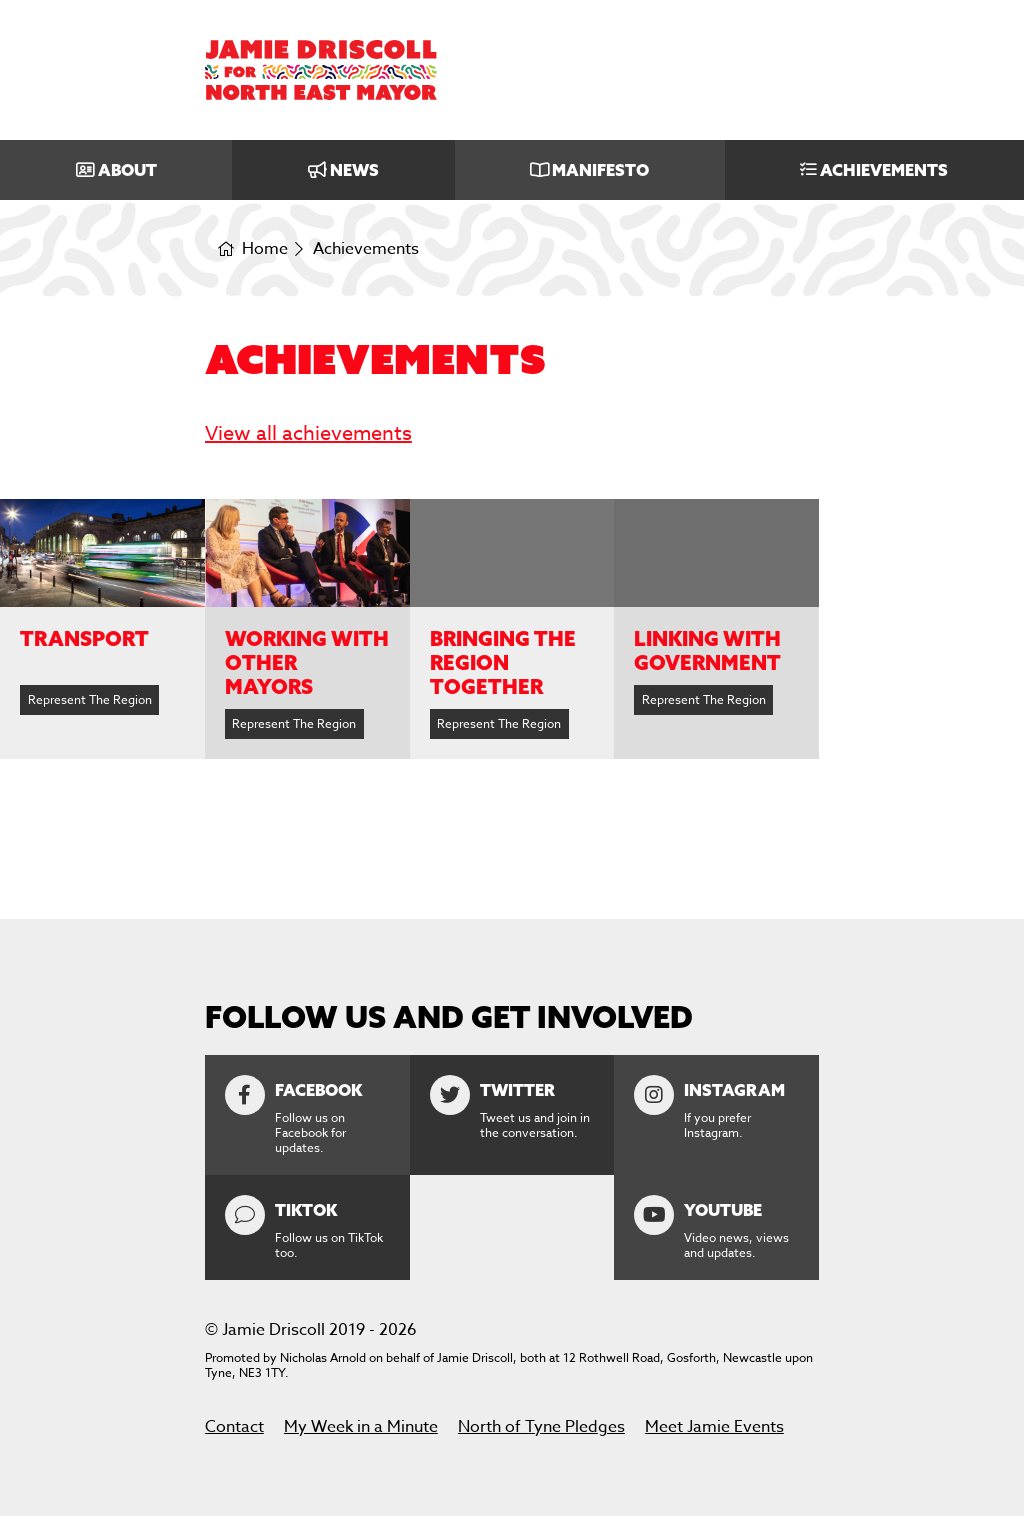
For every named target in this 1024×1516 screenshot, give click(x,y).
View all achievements (308, 433)
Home (265, 249)
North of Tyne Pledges (541, 1427)
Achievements (884, 170)
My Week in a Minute (361, 1427)
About (127, 170)
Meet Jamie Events (714, 1427)
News (354, 170)
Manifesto (600, 170)
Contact (234, 1427)
